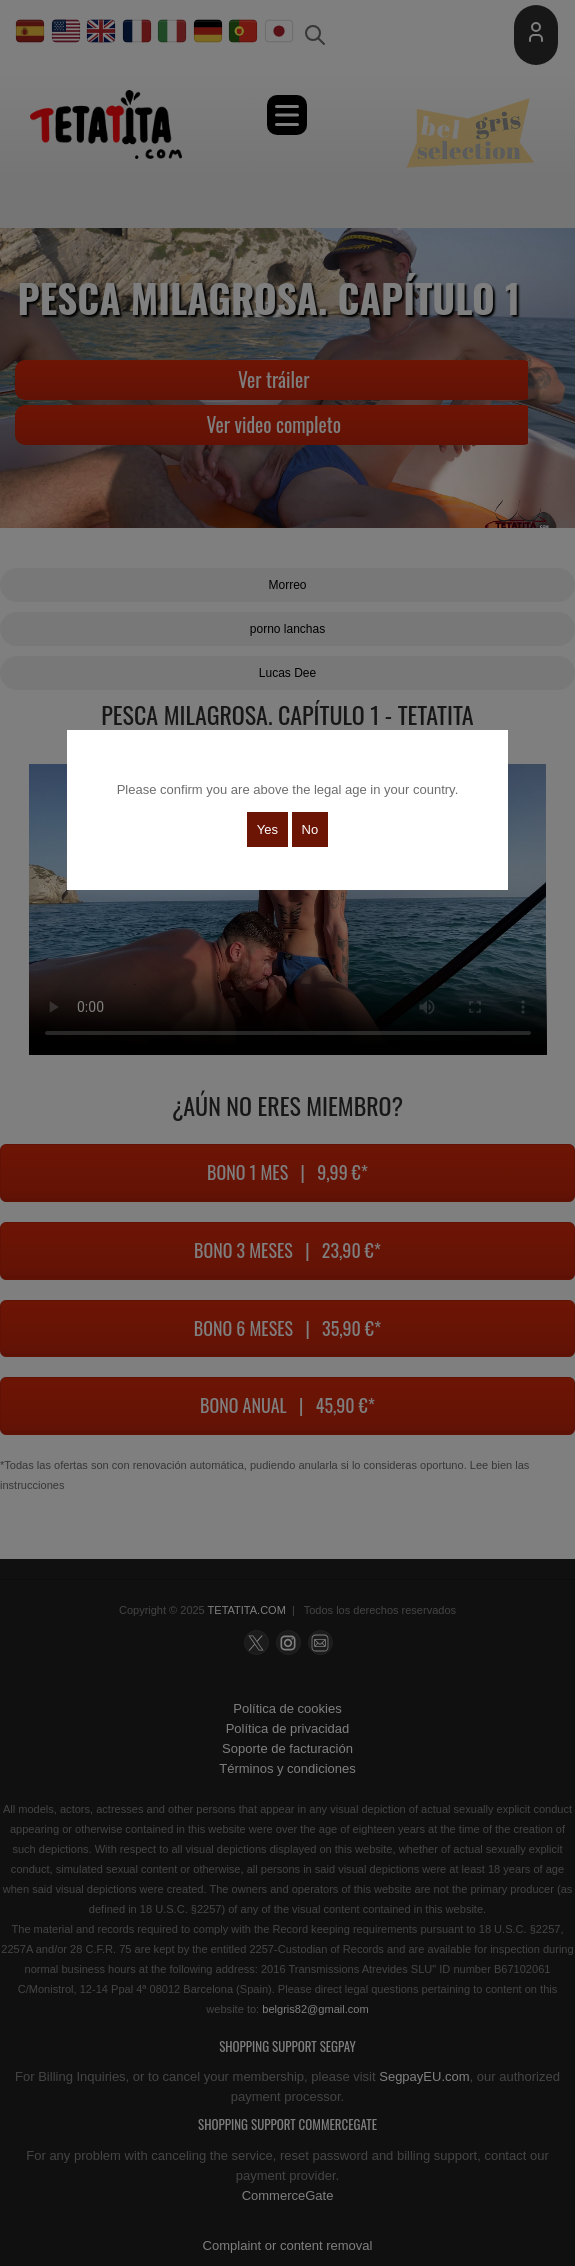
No (310, 829)
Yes (267, 829)
